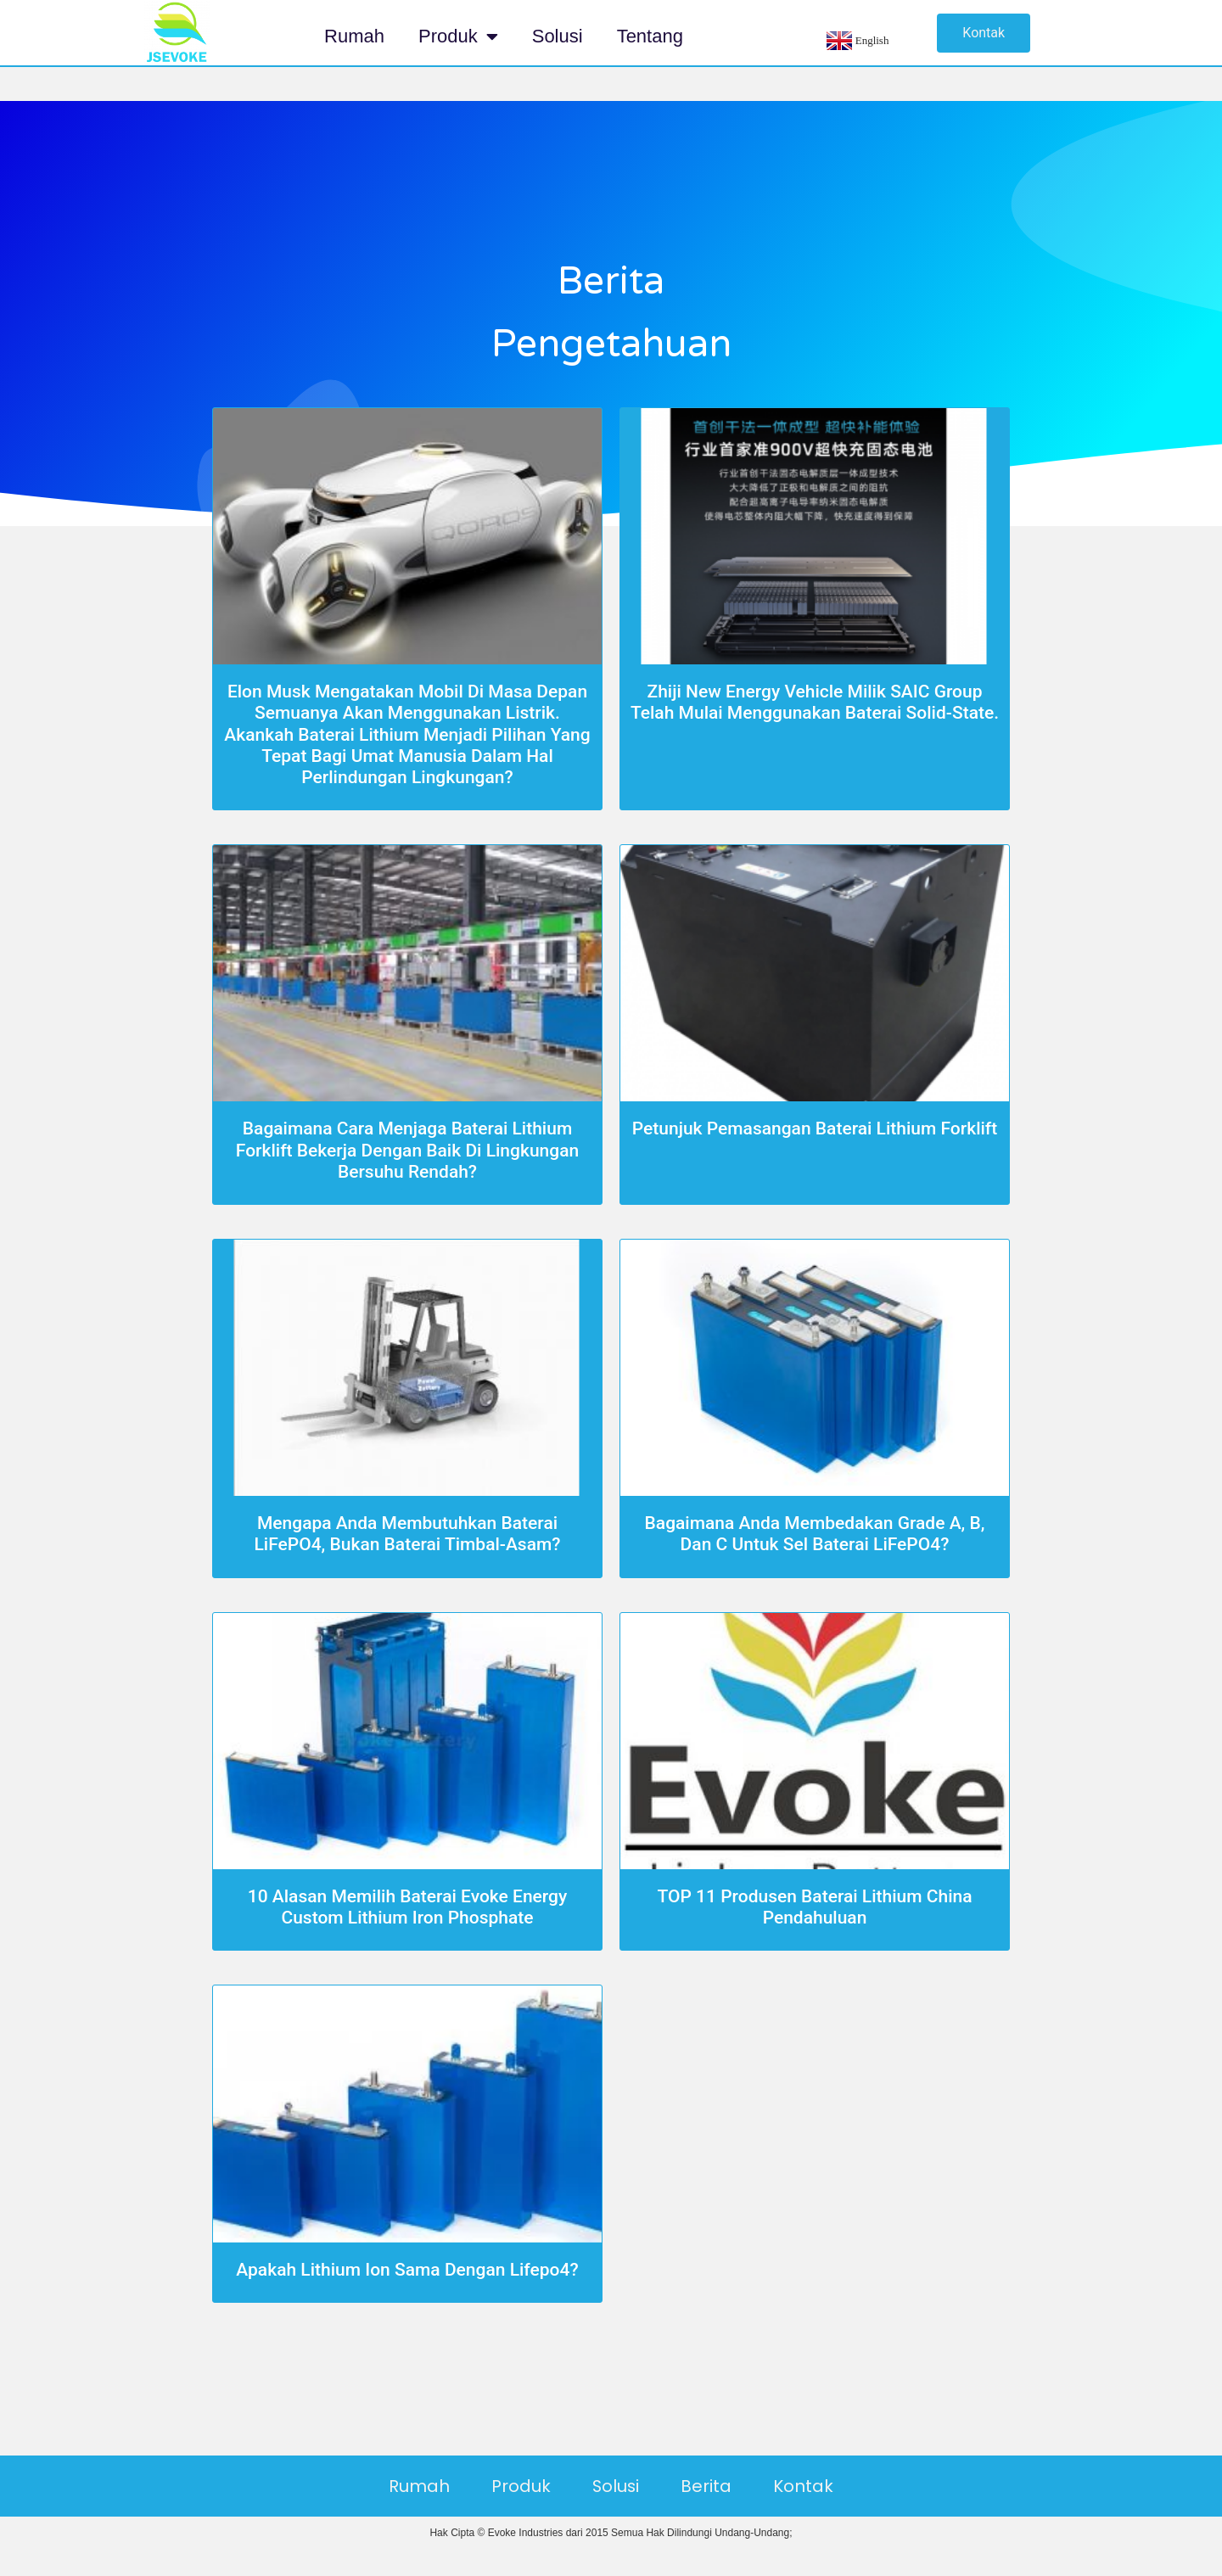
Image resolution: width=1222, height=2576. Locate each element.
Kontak (806, 2486)
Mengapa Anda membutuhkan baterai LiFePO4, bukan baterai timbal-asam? (407, 1533)
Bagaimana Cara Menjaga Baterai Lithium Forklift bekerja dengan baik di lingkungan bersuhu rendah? (407, 1149)
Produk (458, 36)
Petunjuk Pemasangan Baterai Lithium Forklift (815, 1128)
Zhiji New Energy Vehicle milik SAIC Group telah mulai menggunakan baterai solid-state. (815, 702)
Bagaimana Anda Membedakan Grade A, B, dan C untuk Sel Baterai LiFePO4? (815, 1533)
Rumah (354, 36)
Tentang (650, 36)
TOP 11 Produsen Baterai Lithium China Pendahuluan (814, 1907)
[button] (983, 33)
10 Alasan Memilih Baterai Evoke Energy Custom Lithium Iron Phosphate (408, 1907)
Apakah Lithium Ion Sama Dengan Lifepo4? (407, 2270)
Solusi (557, 36)
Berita (707, 2486)
